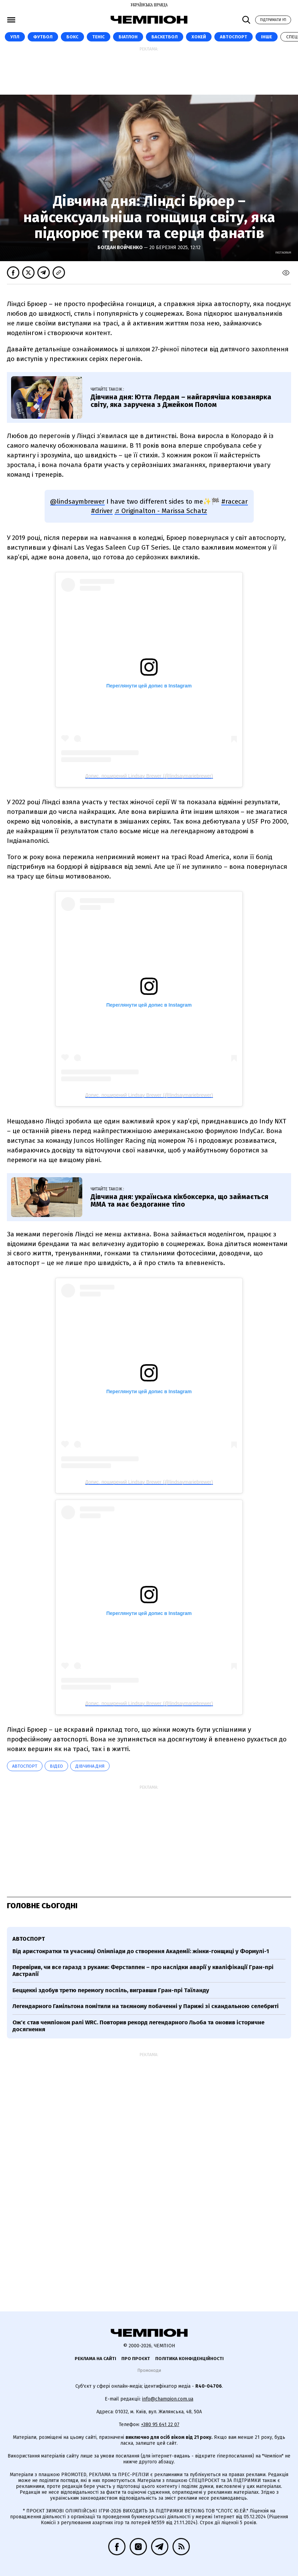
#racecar (234, 501)
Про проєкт (135, 2358)
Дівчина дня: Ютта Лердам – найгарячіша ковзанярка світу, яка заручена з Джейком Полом (181, 401)
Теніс (98, 36)
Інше (266, 36)
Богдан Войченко (120, 247)
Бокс (72, 36)
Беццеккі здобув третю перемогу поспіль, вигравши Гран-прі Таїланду (110, 1990)
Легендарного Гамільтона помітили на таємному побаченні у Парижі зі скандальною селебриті (145, 2006)
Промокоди (149, 2370)
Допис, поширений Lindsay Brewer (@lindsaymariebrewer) (149, 776)
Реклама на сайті (95, 2358)
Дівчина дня (89, 1766)
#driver (102, 511)
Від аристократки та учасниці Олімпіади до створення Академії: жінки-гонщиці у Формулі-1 (140, 1951)
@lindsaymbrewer (77, 501)
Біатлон (128, 36)
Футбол (43, 36)
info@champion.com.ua (167, 2399)
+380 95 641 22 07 (160, 2424)
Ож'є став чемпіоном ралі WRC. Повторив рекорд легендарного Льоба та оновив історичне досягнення (138, 2026)
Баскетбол (164, 36)
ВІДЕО (56, 1766)
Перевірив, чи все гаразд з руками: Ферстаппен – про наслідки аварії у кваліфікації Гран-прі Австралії (142, 1971)
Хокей (199, 36)
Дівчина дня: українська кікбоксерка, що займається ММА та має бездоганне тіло (179, 1200)
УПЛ (14, 36)
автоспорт (24, 1766)
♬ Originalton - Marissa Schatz (160, 511)
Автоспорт (233, 36)
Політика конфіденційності (189, 2358)
